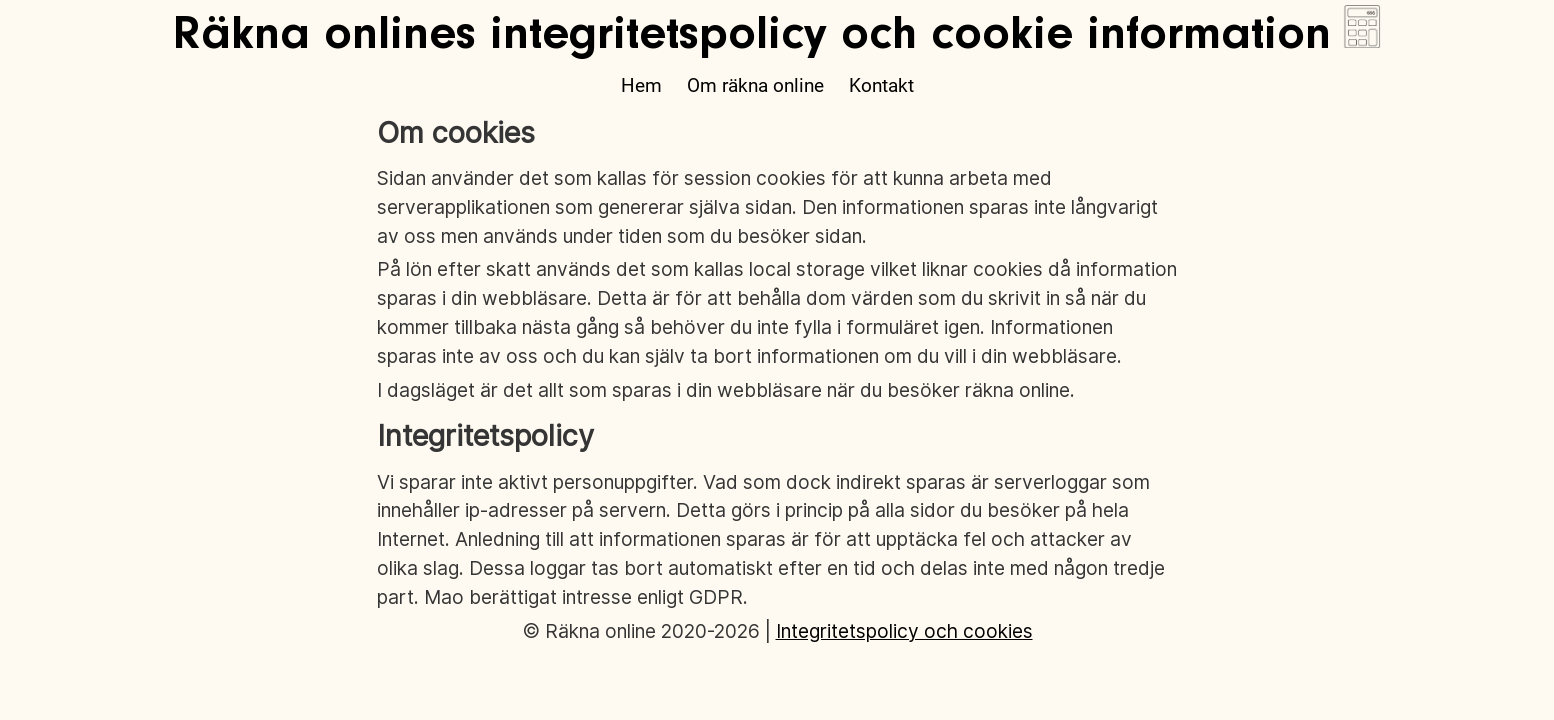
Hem (641, 85)
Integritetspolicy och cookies (904, 631)
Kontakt (881, 85)
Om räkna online (755, 85)
